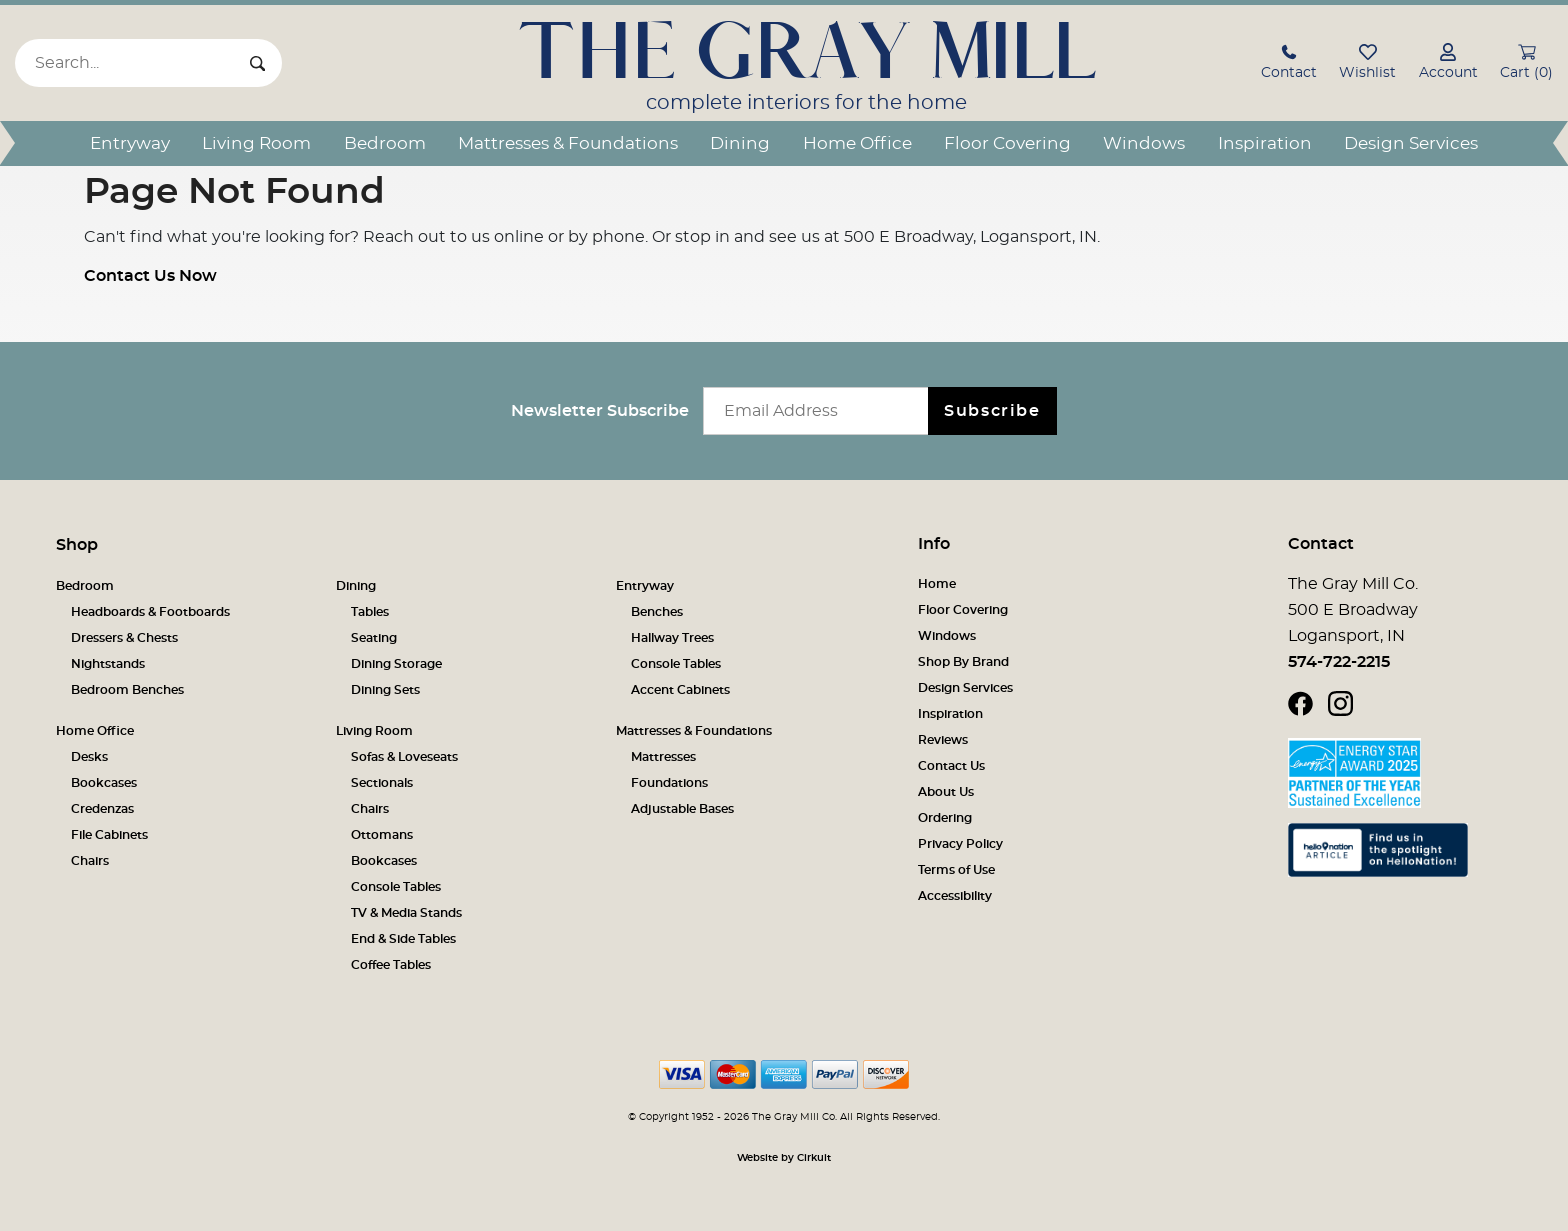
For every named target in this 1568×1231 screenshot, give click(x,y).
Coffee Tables (391, 965)
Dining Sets (385, 690)
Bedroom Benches (127, 690)
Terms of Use (956, 870)
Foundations (669, 783)
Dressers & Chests (124, 638)
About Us (946, 792)
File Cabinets (109, 835)
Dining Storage (396, 664)
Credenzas (102, 809)
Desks (89, 757)
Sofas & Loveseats (404, 757)
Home (937, 584)
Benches (657, 612)
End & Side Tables (403, 939)
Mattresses (663, 757)
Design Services (1411, 143)
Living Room (256, 143)
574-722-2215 (1339, 662)
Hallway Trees (672, 638)
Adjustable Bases (682, 809)
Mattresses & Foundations (568, 143)
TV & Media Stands (406, 913)
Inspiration (1265, 143)
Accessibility (955, 896)
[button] (1289, 64)
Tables (370, 612)
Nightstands (108, 664)
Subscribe (992, 411)
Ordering (945, 818)
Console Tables (676, 664)
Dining (740, 143)
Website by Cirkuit (784, 1158)
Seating (374, 638)
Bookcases (104, 783)
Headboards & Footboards (150, 612)
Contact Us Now (150, 276)
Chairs (90, 861)
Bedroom (385, 143)
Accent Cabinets (680, 690)
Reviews (943, 740)
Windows (1144, 143)
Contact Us (951, 766)
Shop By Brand (963, 662)
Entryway (130, 143)
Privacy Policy (960, 844)
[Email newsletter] (820, 411)
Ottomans (382, 835)
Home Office (857, 143)
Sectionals (382, 783)
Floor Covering (1007, 143)
